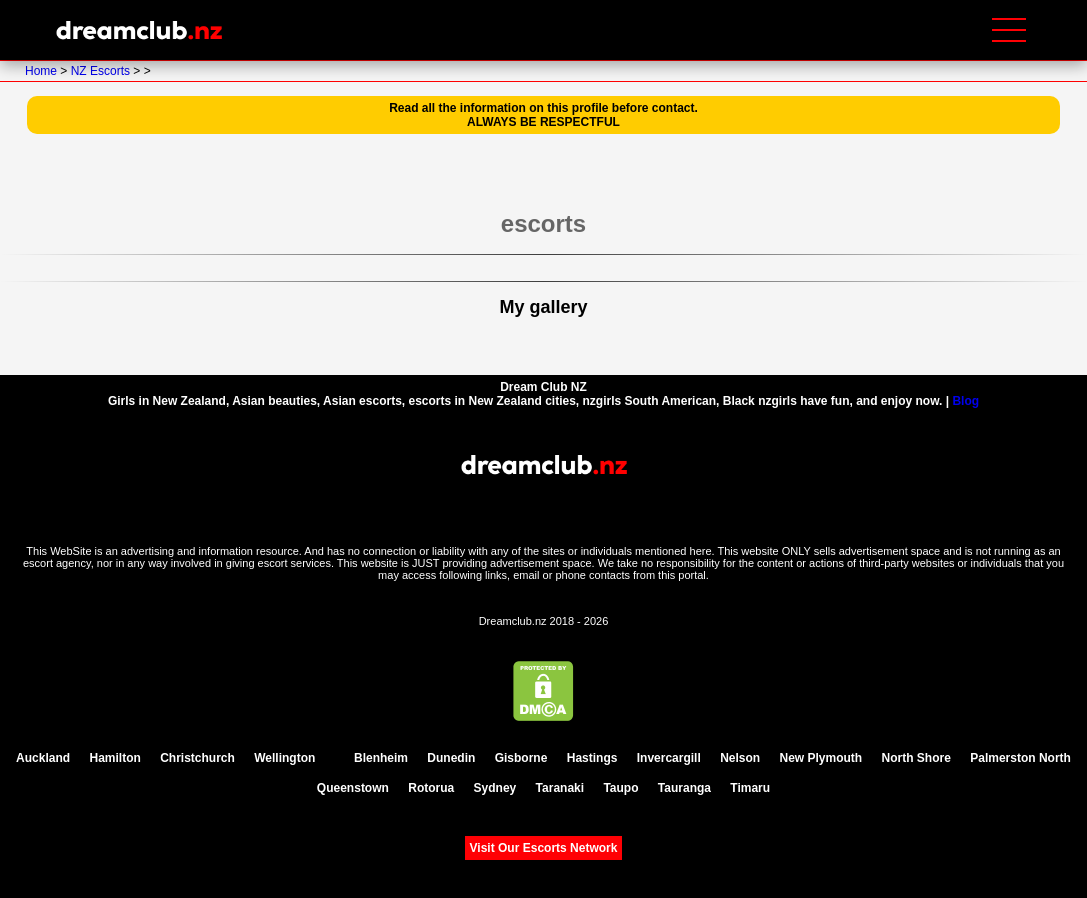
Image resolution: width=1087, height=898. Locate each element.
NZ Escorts (102, 71)
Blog (965, 401)
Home (42, 71)
